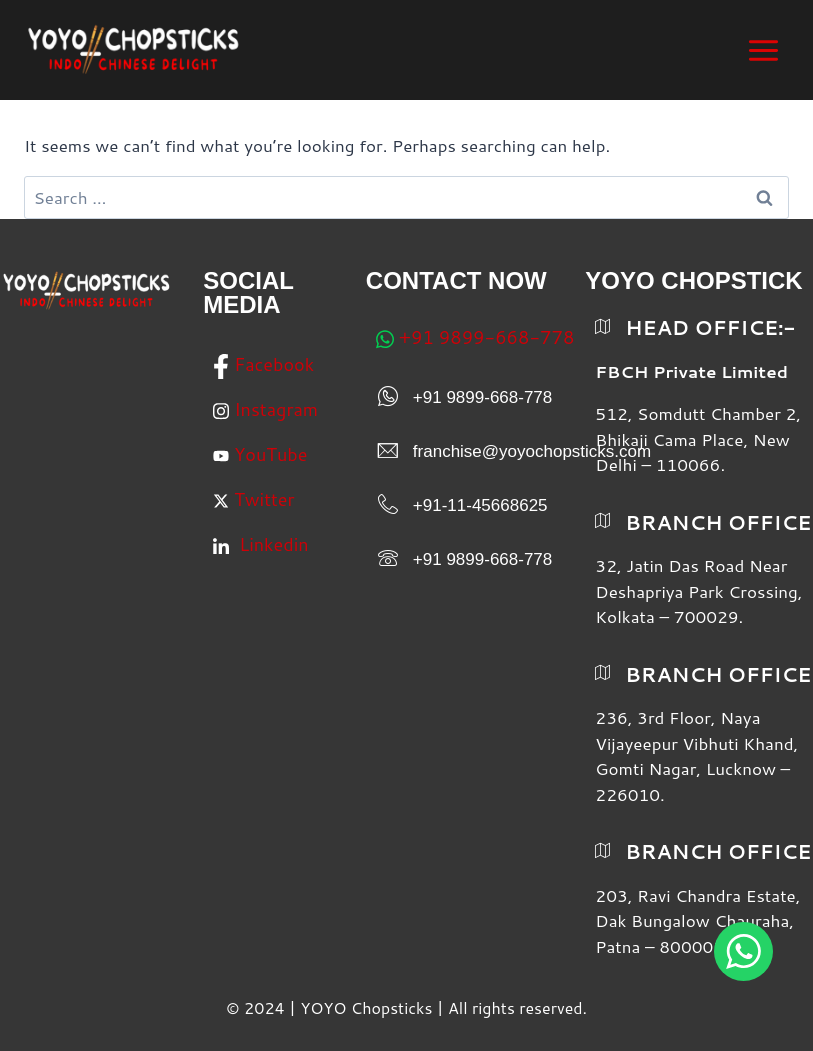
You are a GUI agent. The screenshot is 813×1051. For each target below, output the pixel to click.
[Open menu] (763, 50)
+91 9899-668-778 (475, 337)
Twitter (253, 499)
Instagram (265, 409)
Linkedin (260, 546)
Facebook (263, 365)
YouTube (260, 454)
